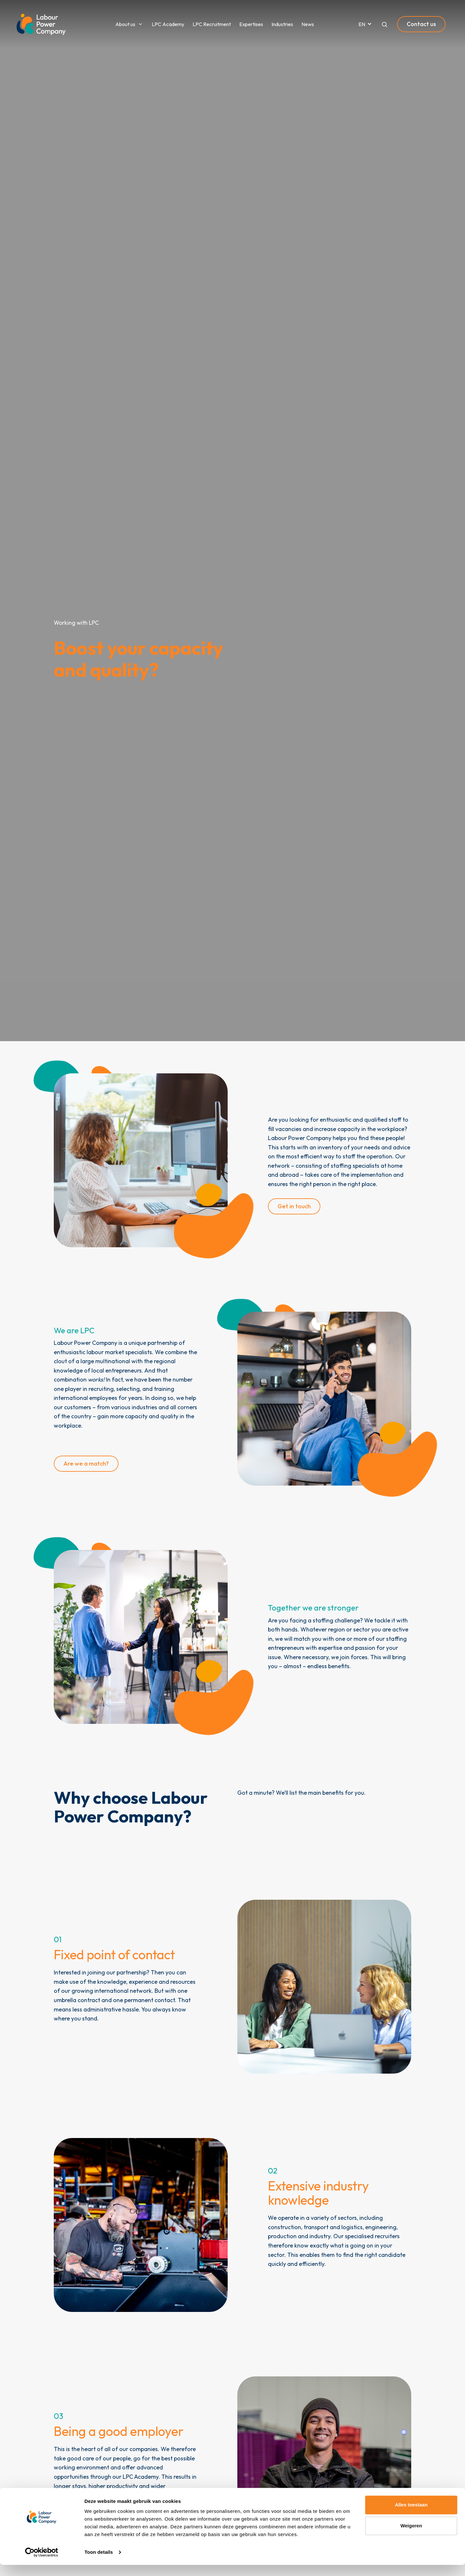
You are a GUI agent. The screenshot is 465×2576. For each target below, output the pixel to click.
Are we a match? (86, 1463)
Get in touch (294, 1206)
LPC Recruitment (212, 24)
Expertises (251, 24)
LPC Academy (168, 24)
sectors (347, 2217)
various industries (134, 1407)
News (307, 24)
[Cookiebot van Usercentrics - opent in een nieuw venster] (42, 2563)
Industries (282, 24)
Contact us (421, 24)
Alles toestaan (411, 2516)
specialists (138, 1352)
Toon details (98, 2563)
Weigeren (411, 2537)
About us (125, 24)
